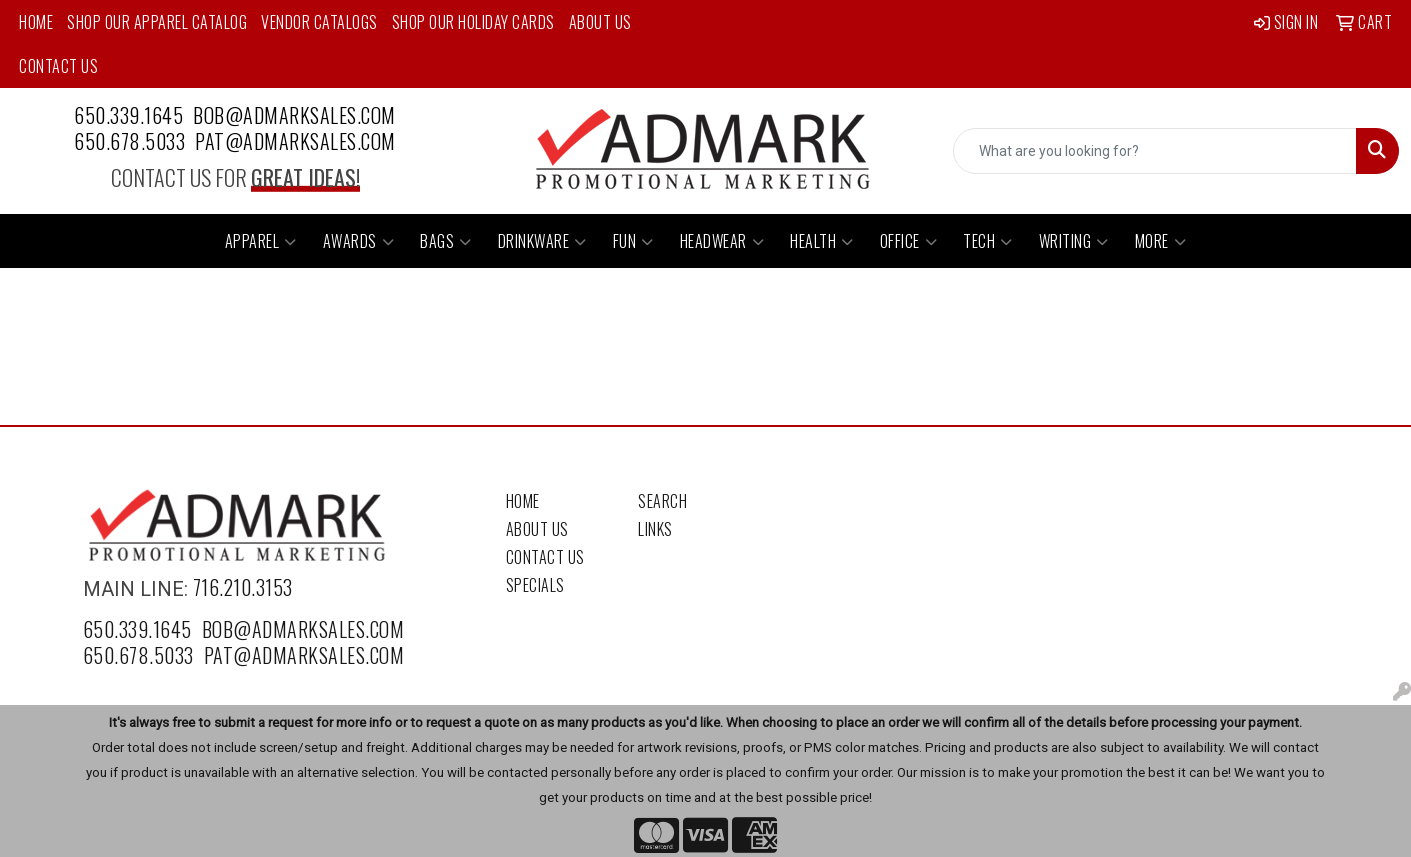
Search (662, 501)
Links (655, 529)
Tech (988, 241)
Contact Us (58, 66)
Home (36, 22)
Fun (633, 241)
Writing (1074, 241)
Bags (446, 241)
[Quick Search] (1155, 151)
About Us (600, 22)
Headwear (722, 241)
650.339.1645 (128, 115)
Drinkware (542, 241)
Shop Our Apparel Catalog (157, 22)
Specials (535, 585)
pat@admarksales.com (295, 141)
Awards (359, 241)
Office (909, 241)
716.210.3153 (243, 587)
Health (822, 241)
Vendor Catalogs (319, 22)
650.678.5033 (129, 141)
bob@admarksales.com (294, 115)
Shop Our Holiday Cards (473, 22)
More (1161, 241)
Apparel (261, 241)
